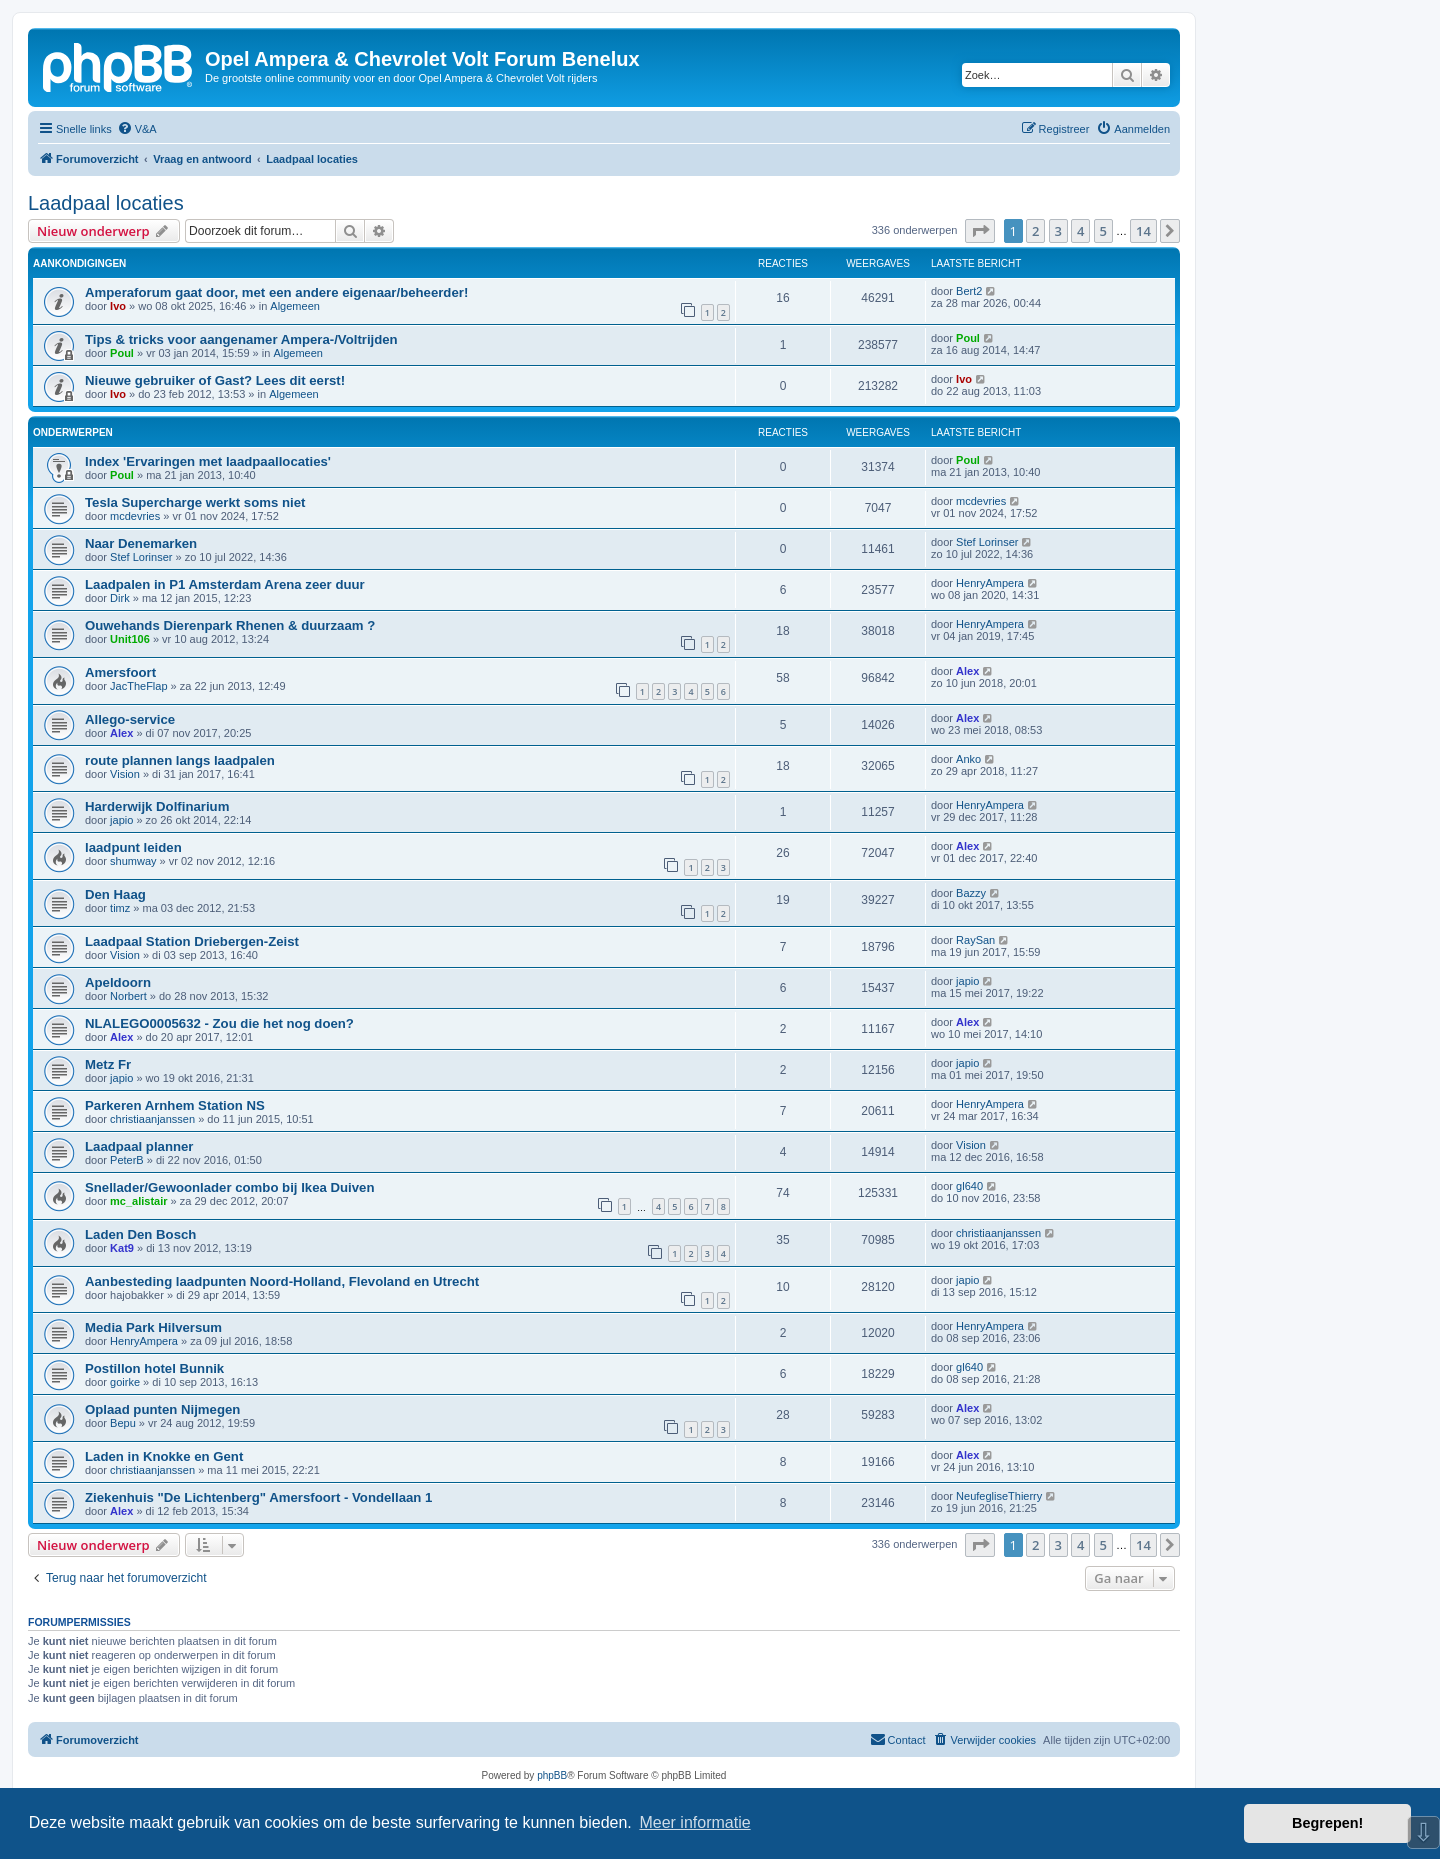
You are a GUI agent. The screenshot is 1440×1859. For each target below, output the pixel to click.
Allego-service (130, 719)
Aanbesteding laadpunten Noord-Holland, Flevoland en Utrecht (282, 1281)
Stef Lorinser (141, 557)
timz (120, 908)
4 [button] (1080, 231)
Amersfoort (120, 672)
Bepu (123, 1423)
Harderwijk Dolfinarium (157, 806)
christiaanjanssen (152, 1119)
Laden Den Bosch (140, 1234)
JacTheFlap (138, 686)
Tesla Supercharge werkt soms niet (195, 502)
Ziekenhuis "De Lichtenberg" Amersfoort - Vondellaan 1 (258, 1497)
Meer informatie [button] (694, 1822)
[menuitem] (137, 129)
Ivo (118, 306)
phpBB (552, 1775)
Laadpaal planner (139, 1146)
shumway (133, 861)
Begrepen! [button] (1327, 1823)
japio (121, 820)
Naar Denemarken (141, 543)
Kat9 (122, 1248)
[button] (980, 231)
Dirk (120, 598)
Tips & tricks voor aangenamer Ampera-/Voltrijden (241, 339)
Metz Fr (108, 1064)
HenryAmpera (990, 583)
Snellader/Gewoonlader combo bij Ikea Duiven (229, 1187)
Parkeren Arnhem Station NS (175, 1105)
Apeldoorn (118, 982)
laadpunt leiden (133, 847)
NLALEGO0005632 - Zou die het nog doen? (219, 1023)
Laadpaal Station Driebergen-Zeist (192, 941)
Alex (967, 671)
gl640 (969, 1186)
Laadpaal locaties (106, 203)
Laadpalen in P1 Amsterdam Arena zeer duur (225, 584)
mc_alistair (138, 1201)
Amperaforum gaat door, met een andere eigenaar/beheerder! (276, 292)
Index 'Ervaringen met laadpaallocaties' (208, 461)
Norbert (128, 996)
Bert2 (969, 291)
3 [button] (1058, 231)
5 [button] (1103, 231)
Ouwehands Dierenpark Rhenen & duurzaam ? (230, 625)
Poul (122, 353)
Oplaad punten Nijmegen (162, 1409)
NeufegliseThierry (999, 1496)
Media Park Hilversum (153, 1327)
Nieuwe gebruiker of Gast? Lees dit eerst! (215, 380)
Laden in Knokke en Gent (164, 1456)
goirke (125, 1382)
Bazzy (971, 893)
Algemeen (295, 306)
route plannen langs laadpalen (180, 760)
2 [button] (1035, 231)
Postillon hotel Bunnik (154, 1368)
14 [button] (1143, 231)
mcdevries (135, 516)
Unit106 (130, 639)
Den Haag (115, 894)
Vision (125, 774)
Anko (968, 759)
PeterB (127, 1160)
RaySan (975, 940)
